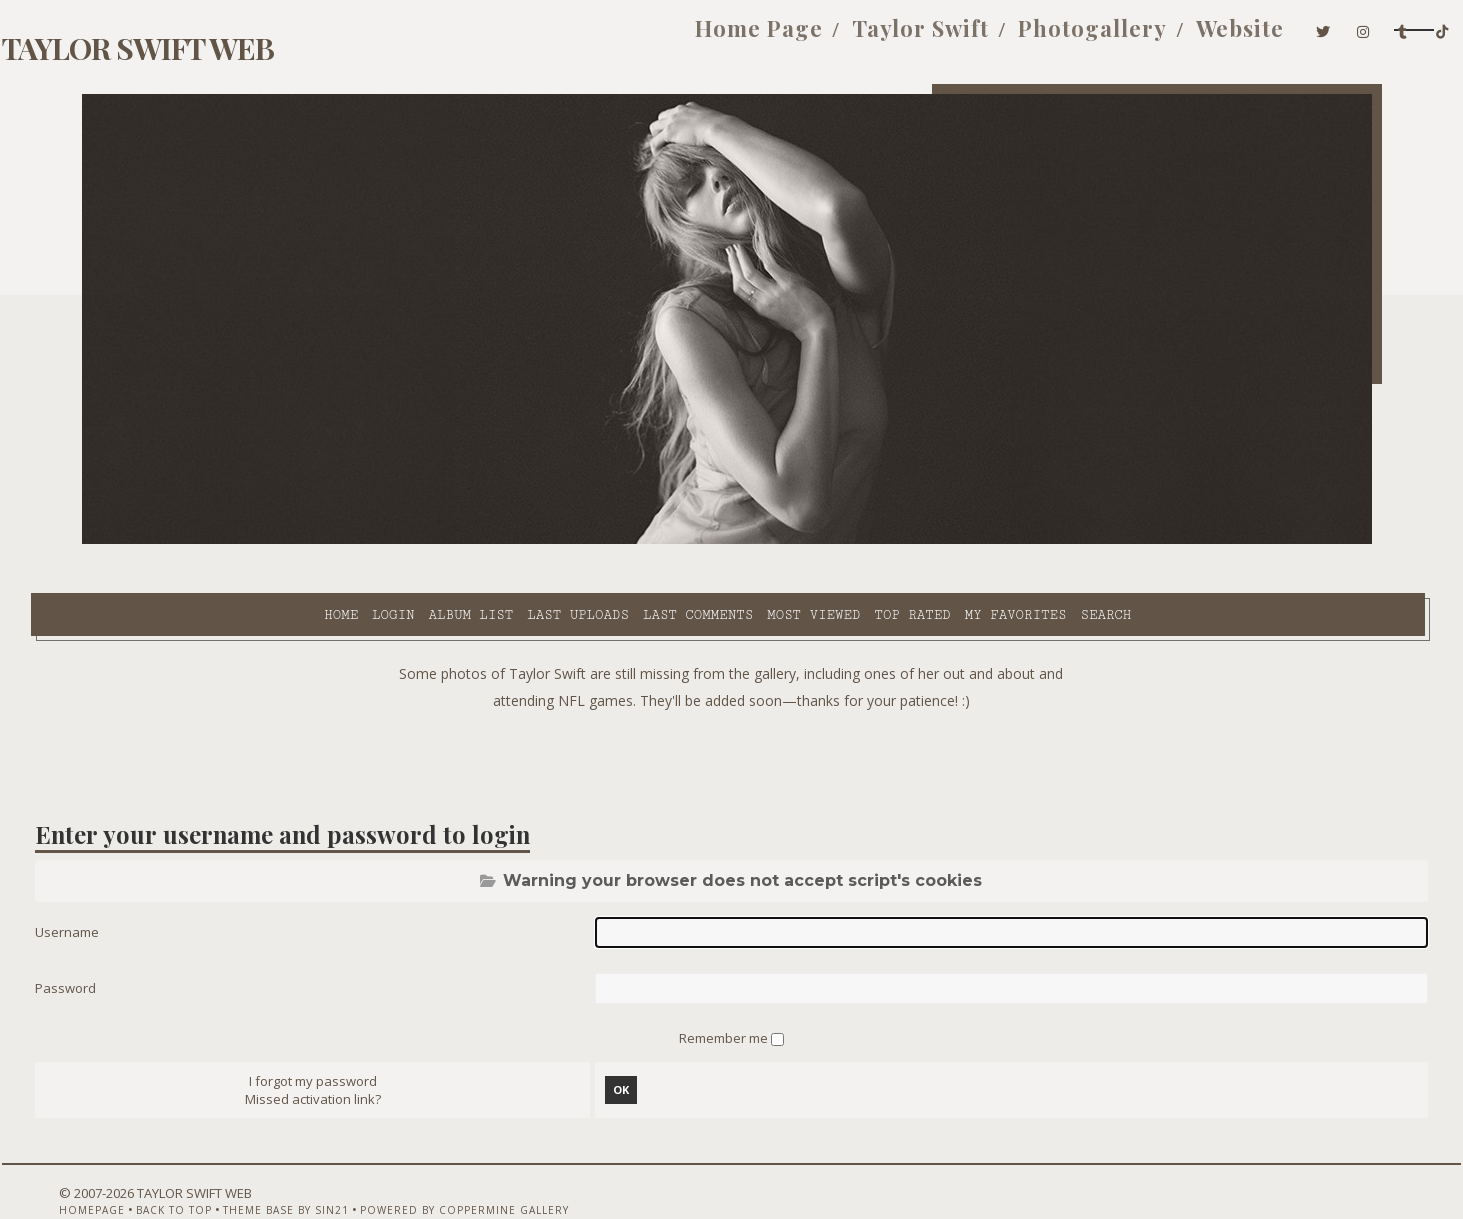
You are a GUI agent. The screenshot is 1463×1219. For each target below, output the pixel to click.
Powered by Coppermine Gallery (487, 1166)
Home (165, 541)
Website (1082, 38)
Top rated (736, 541)
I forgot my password (344, 1037)
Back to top (197, 1166)
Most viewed (637, 541)
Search (929, 541)
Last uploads (402, 541)
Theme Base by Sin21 (309, 1166)
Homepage (115, 1166)
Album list (294, 541)
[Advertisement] (732, 710)
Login (217, 541)
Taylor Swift (761, 38)
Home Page (600, 38)
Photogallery (933, 38)
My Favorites (839, 541)
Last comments (522, 541)
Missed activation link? (344, 1055)
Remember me (725, 991)
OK (632, 1045)
